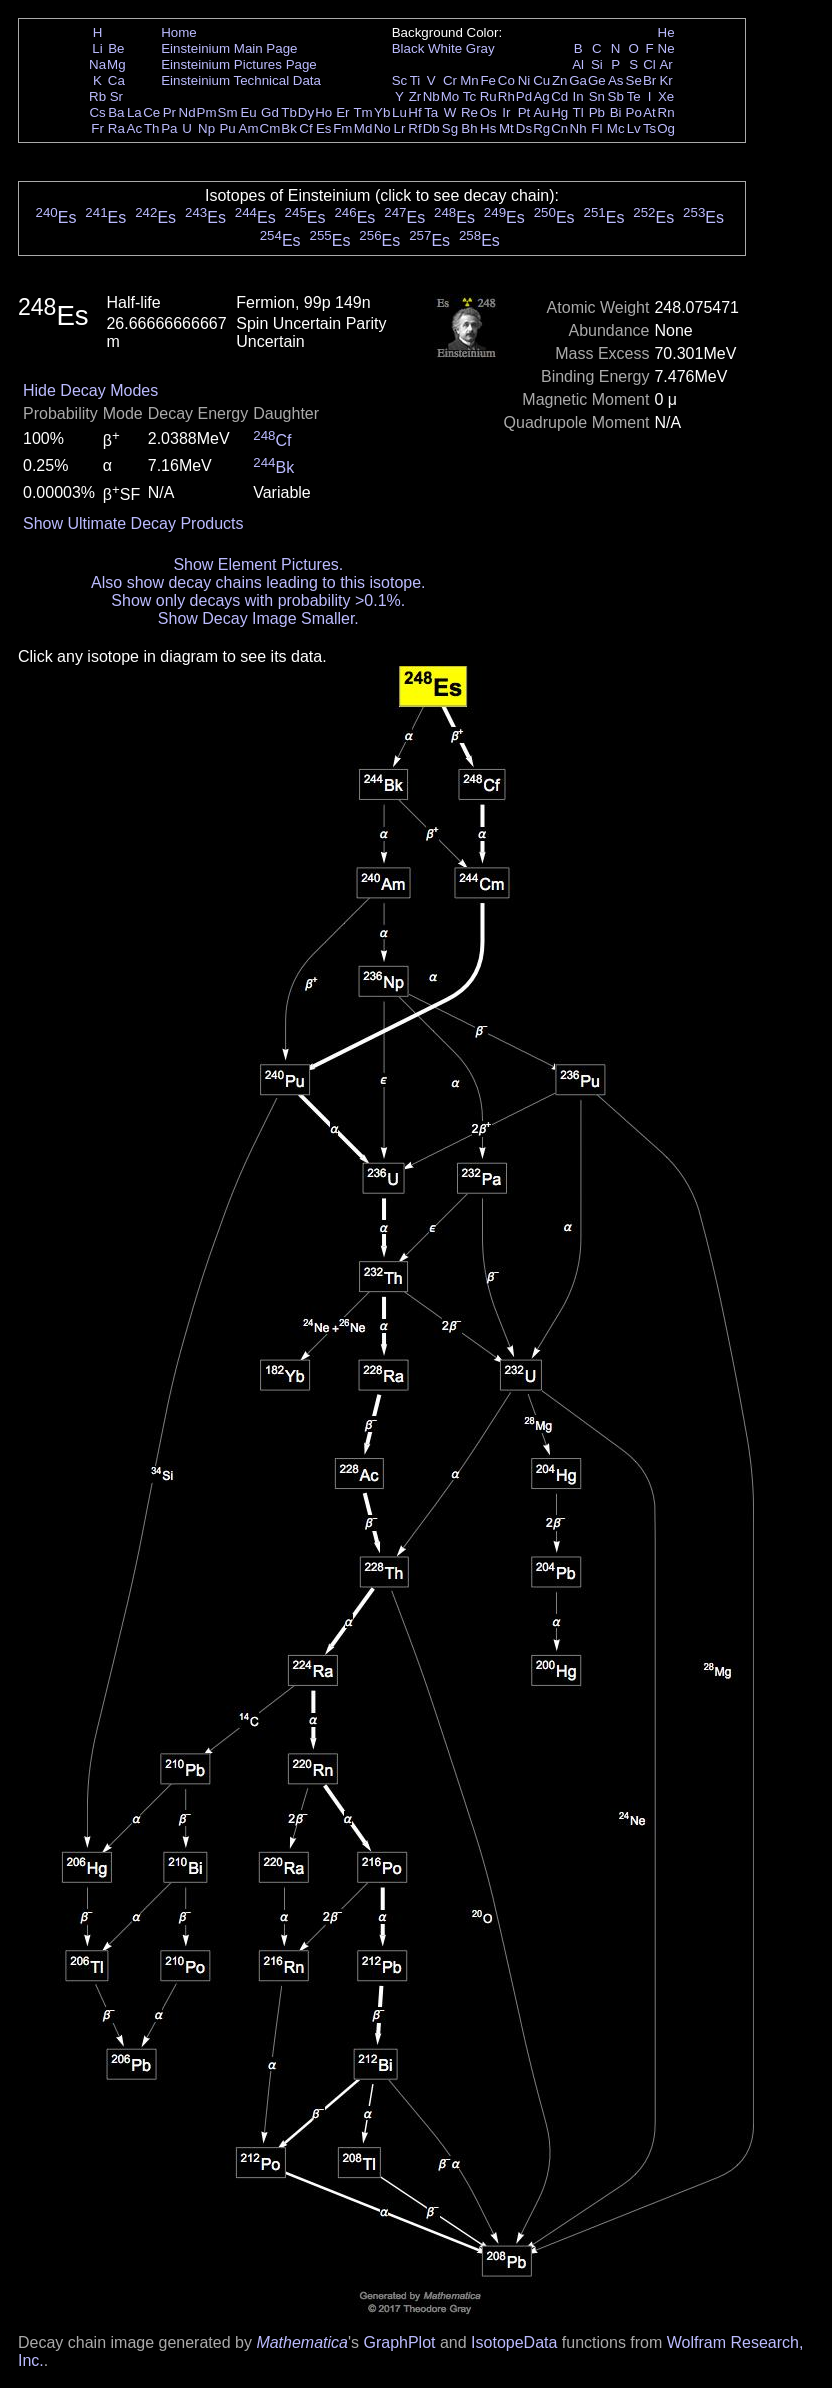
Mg (116, 64)
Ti (415, 80)
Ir (506, 112)
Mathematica (302, 2342)
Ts (649, 128)
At (649, 112)
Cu (541, 80)
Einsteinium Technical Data (241, 80)
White (445, 48)
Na (97, 64)
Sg (450, 128)
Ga (578, 80)
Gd (270, 112)
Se (634, 80)
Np (206, 128)
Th (152, 128)
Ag (541, 96)
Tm (362, 112)
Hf (414, 112)
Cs (97, 112)
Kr (665, 80)
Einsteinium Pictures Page (239, 64)
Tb (289, 112)
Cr (450, 80)
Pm (207, 112)
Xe (666, 96)
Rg (541, 128)
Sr (116, 96)
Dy (306, 112)
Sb (616, 96)
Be (116, 48)
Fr (97, 128)
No (382, 128)
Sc (400, 80)
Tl (578, 112)
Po (634, 112)
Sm (228, 112)
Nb (431, 96)
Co (506, 80)
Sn (597, 96)
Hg (559, 112)
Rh (506, 96)
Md (363, 128)
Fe (488, 80)
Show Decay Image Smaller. (258, 618)
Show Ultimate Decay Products (133, 523)
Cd (559, 96)
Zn (560, 80)
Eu (248, 112)
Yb (382, 112)
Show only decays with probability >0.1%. (258, 600)
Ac (135, 128)
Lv (634, 128)
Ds (524, 128)
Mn (469, 80)
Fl (596, 128)
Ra (116, 128)
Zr (415, 96)
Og (666, 128)
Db (431, 128)
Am (249, 128)
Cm (270, 128)
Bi (616, 112)
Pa (169, 128)
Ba (116, 112)
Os (488, 112)
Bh (469, 128)
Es (324, 128)
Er (342, 112)
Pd (524, 96)
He (666, 32)
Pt (524, 112)
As (616, 80)
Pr (169, 112)
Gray (480, 48)
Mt (506, 128)
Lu (399, 112)
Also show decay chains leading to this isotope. (258, 582)
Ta (431, 112)
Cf (305, 128)
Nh (578, 128)
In (578, 96)
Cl (649, 64)
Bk (289, 128)
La (134, 112)
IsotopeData (514, 2342)
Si (597, 64)
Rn (666, 112)
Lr (400, 128)
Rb (97, 96)
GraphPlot (399, 2342)
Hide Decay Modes (90, 390)
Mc (616, 128)
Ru (488, 96)
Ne (666, 48)
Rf (414, 128)
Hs (488, 128)
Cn (559, 128)
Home (179, 32)
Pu (227, 128)
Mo (450, 96)
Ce (151, 112)
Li (97, 48)
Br (649, 80)
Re (469, 112)
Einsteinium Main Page (229, 48)
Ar (665, 64)
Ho (323, 112)
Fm (342, 128)
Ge (597, 80)
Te (634, 96)
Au (541, 112)
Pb (597, 112)
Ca (116, 80)
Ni (524, 80)
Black (408, 48)
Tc (469, 96)
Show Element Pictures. (258, 564)
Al (578, 64)
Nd (187, 112)
